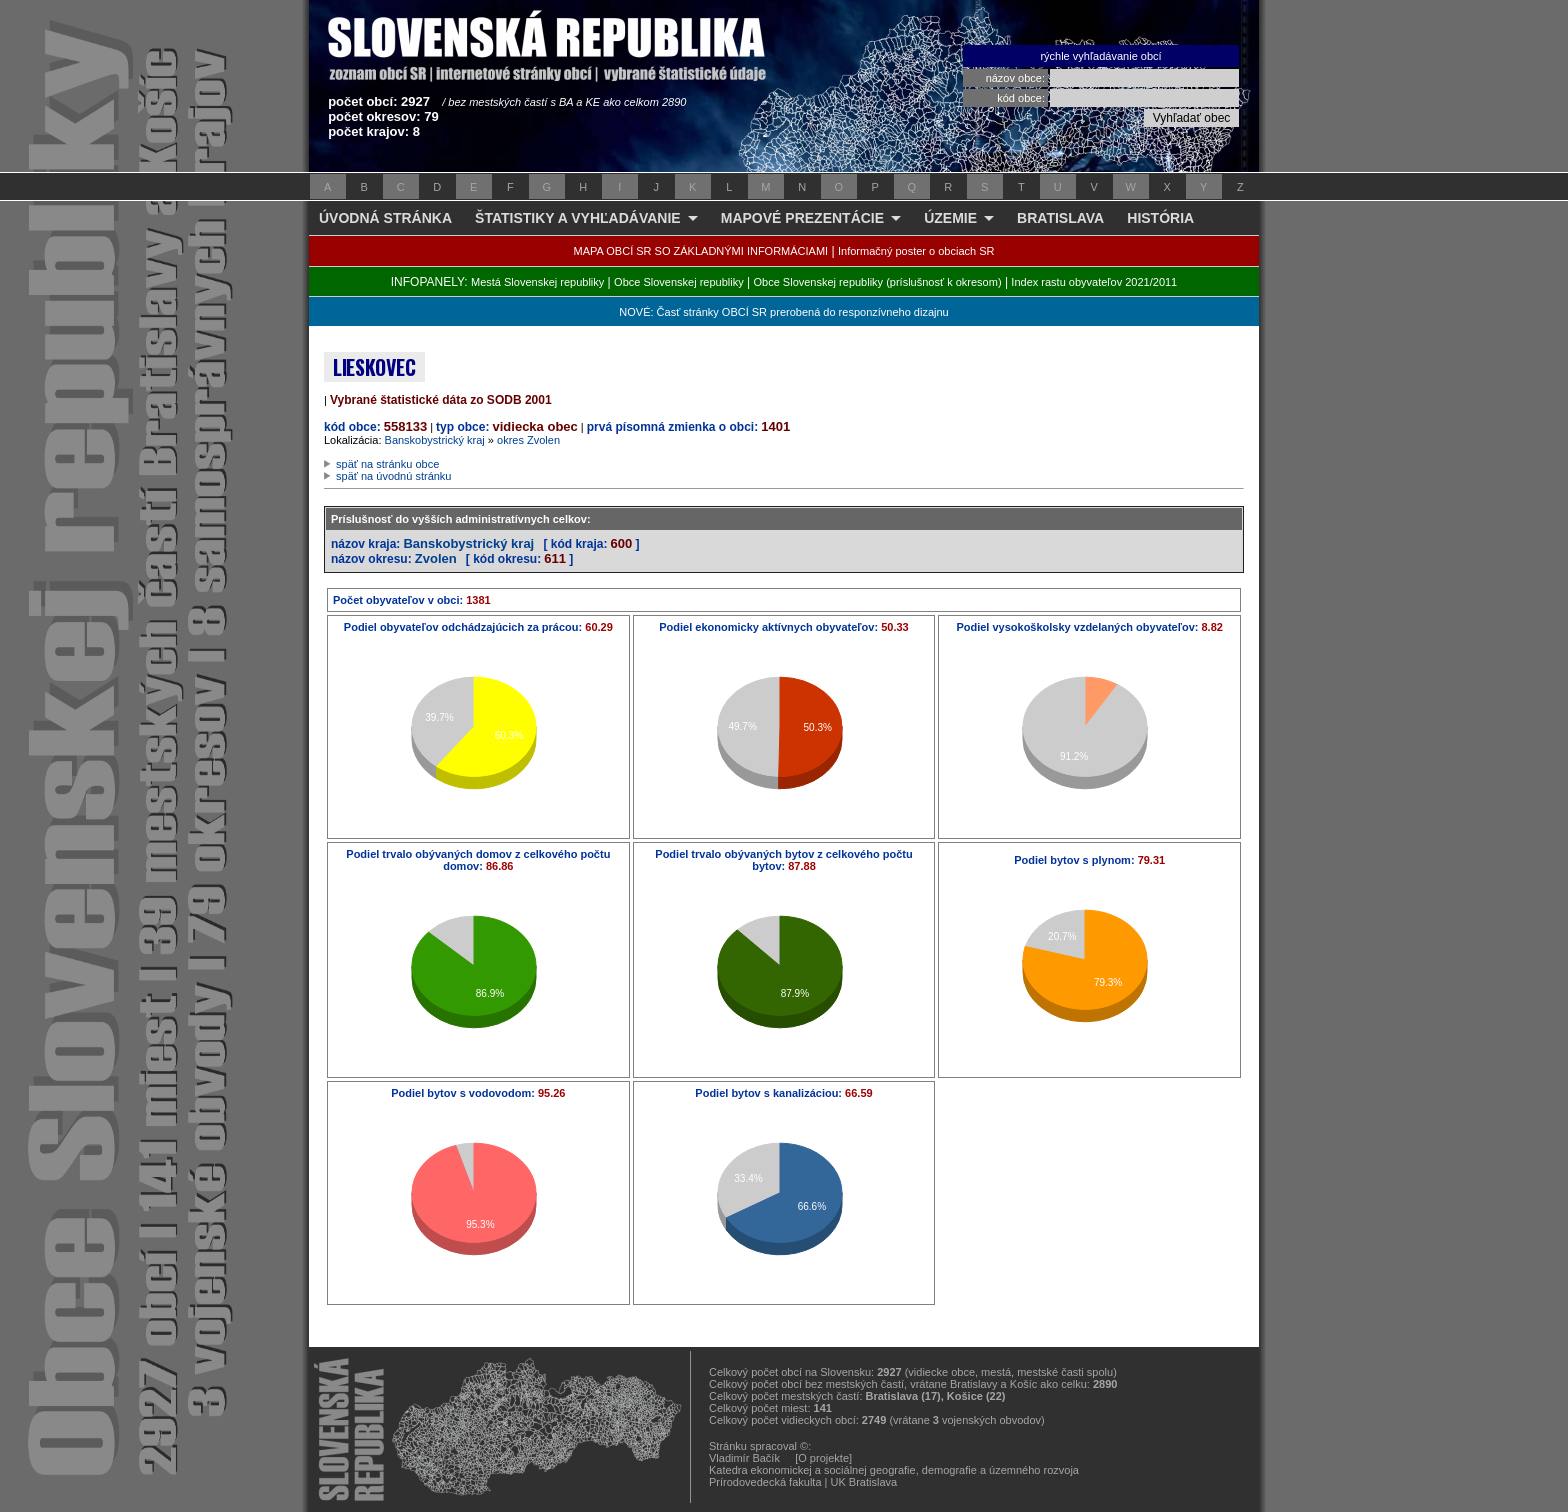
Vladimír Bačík (744, 1458)
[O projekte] (823, 1458)
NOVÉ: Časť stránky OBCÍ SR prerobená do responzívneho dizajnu (783, 312)
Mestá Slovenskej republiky (537, 282)
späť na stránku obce (387, 464)
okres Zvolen (528, 440)
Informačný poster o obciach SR (916, 251)
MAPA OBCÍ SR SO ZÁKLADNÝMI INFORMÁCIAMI (701, 251)
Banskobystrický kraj (435, 440)
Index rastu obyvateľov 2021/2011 (1094, 282)
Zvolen (436, 558)
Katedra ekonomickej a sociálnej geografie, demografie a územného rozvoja (894, 1470)
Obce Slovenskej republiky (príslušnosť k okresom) (878, 282)
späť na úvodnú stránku (393, 476)
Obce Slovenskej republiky (679, 282)
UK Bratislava (864, 1482)
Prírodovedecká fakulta (765, 1482)
